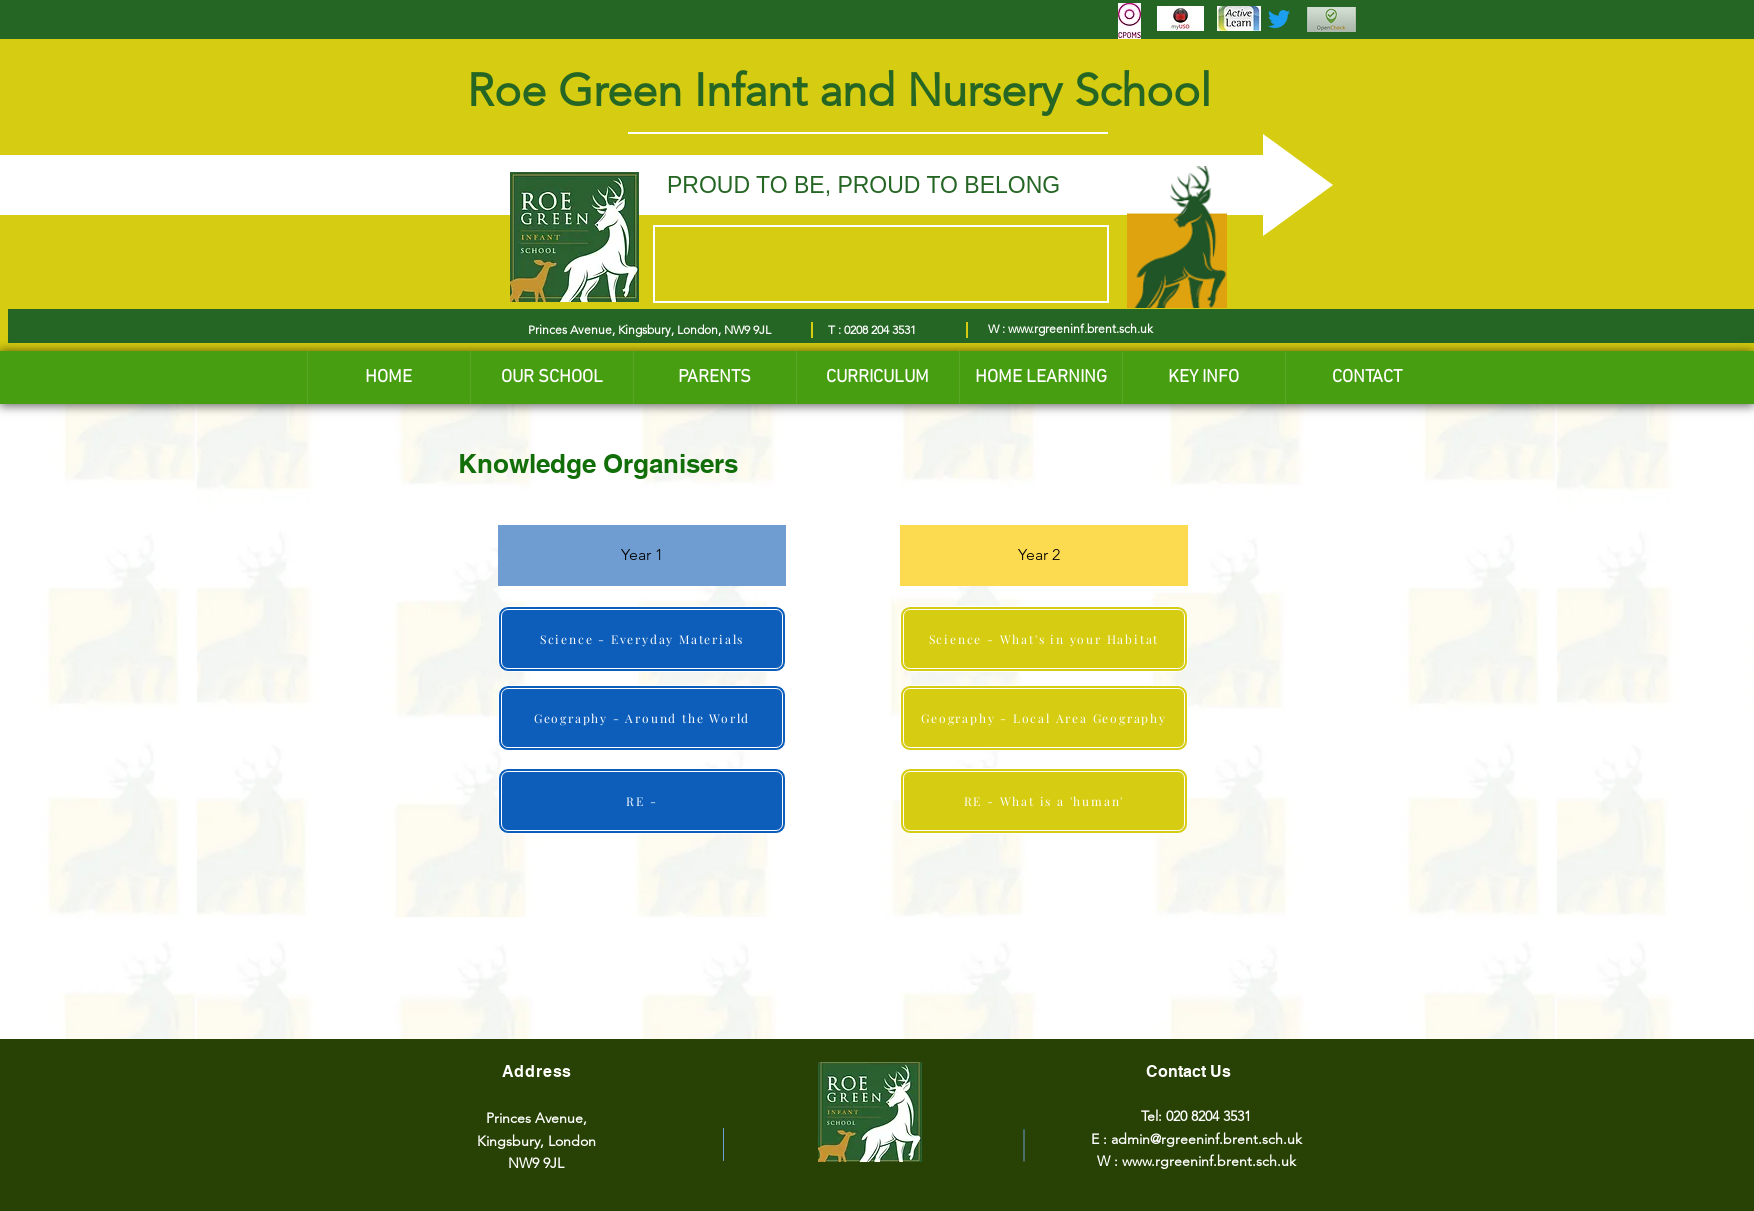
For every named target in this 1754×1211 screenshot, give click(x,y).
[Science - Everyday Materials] (642, 639)
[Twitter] (1279, 19)
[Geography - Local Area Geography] (1044, 718)
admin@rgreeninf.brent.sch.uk (1206, 1139)
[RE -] (642, 801)
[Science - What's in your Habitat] (1044, 639)
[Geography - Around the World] (642, 718)
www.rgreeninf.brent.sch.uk (1080, 328)
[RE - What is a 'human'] (1044, 801)
